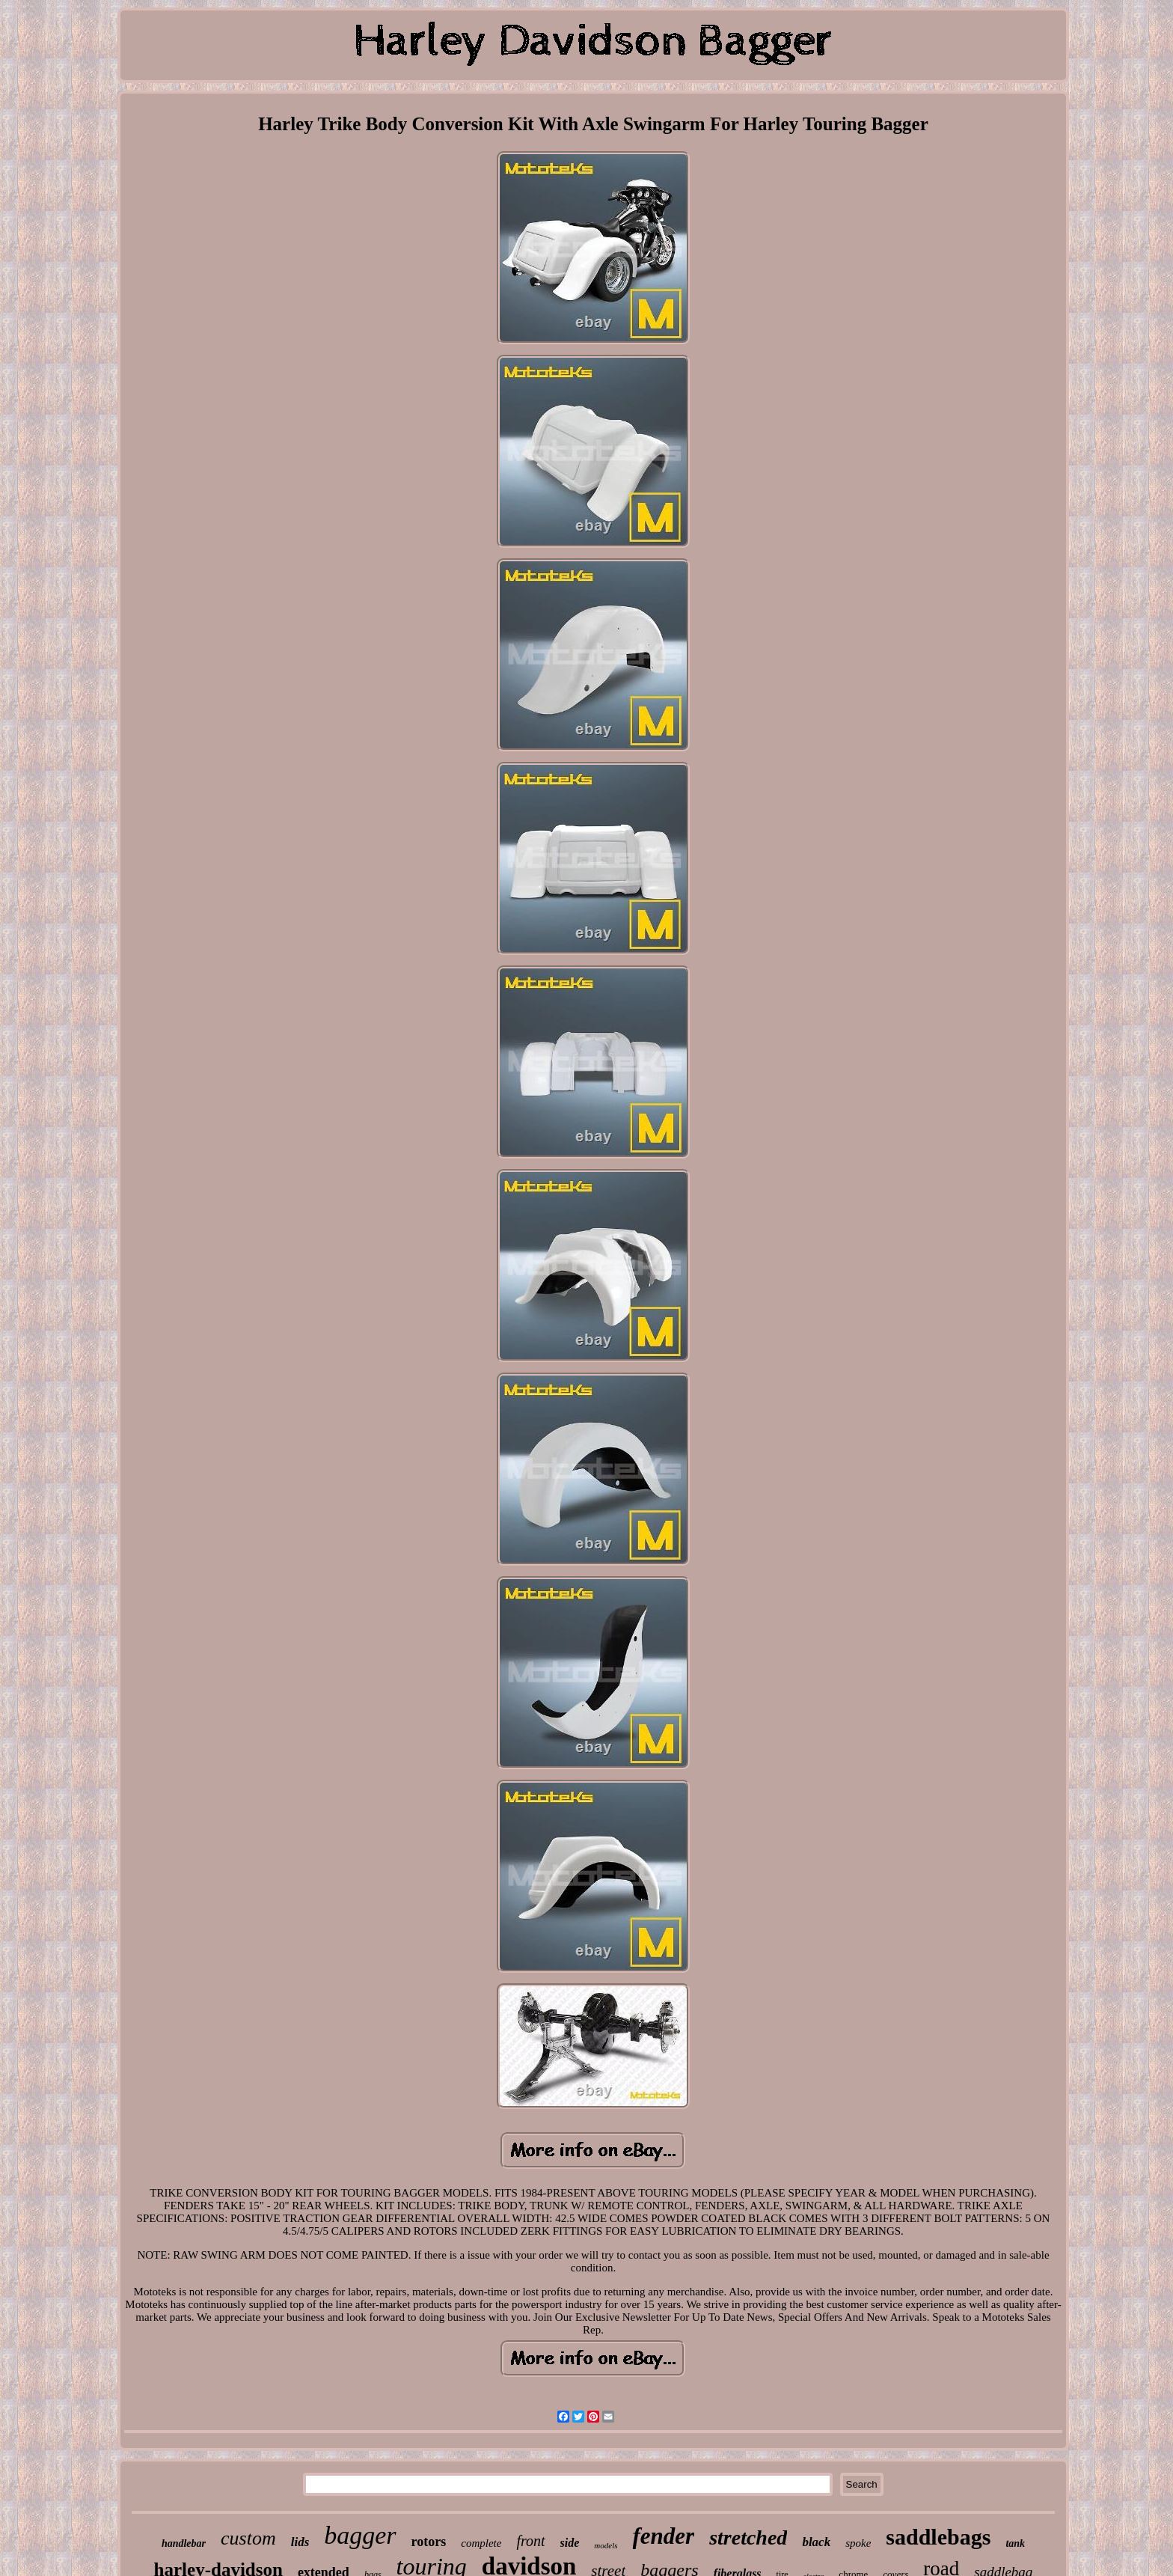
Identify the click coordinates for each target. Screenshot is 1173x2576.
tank (1015, 2543)
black (816, 2542)
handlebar (184, 2543)
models (605, 2545)
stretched (748, 2537)
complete (481, 2543)
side (570, 2542)
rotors (429, 2541)
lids (300, 2542)
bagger (360, 2535)
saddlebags (938, 2536)
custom (248, 2538)
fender (664, 2536)
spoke (858, 2543)
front (530, 2541)
